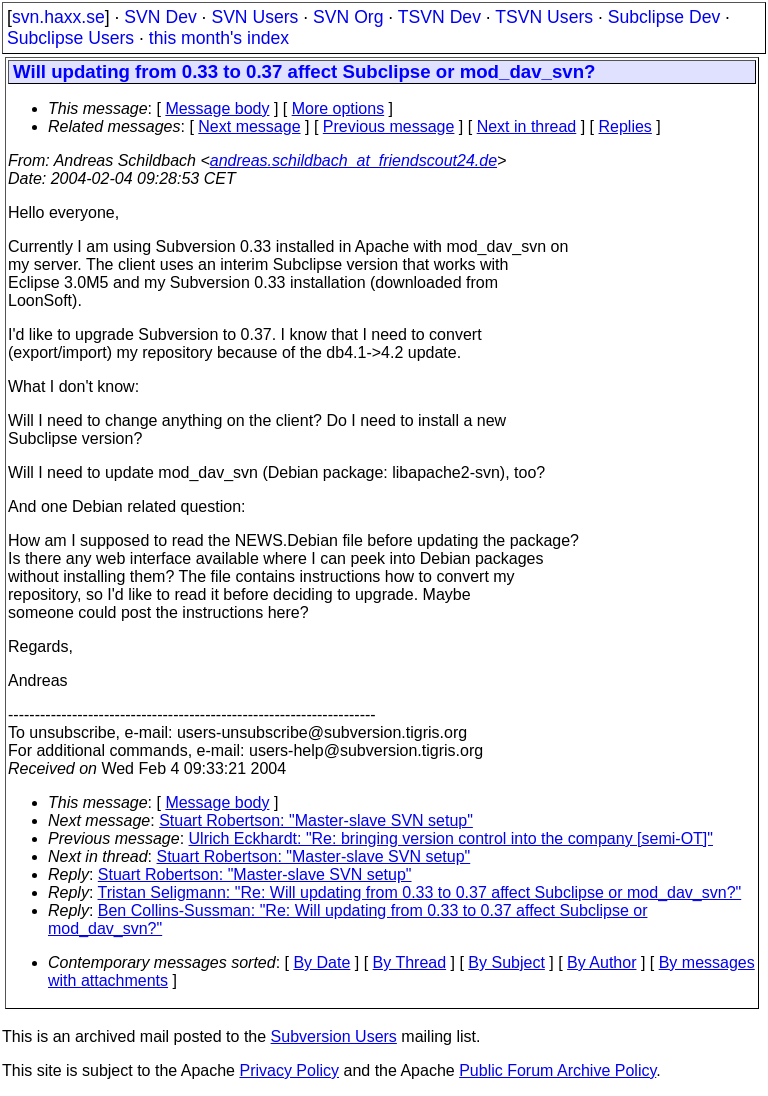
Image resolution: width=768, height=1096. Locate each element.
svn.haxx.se (58, 17)
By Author (601, 962)
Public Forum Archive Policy (557, 1070)
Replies (625, 126)
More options (338, 108)
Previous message (389, 126)
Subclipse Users (70, 38)
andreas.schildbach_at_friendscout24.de (353, 160)
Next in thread (527, 126)
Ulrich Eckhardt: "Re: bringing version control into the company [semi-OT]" (451, 838)
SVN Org (348, 17)
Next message (249, 126)
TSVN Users (544, 17)
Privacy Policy (289, 1070)
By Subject (506, 962)
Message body (217, 108)
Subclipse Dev (664, 17)
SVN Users (254, 17)
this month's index (219, 38)
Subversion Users (334, 1036)
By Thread (410, 962)
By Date (321, 962)
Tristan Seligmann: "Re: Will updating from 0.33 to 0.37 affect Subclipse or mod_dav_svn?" (420, 892)
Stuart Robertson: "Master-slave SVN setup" (316, 820)
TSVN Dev (439, 17)
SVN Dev (160, 17)
